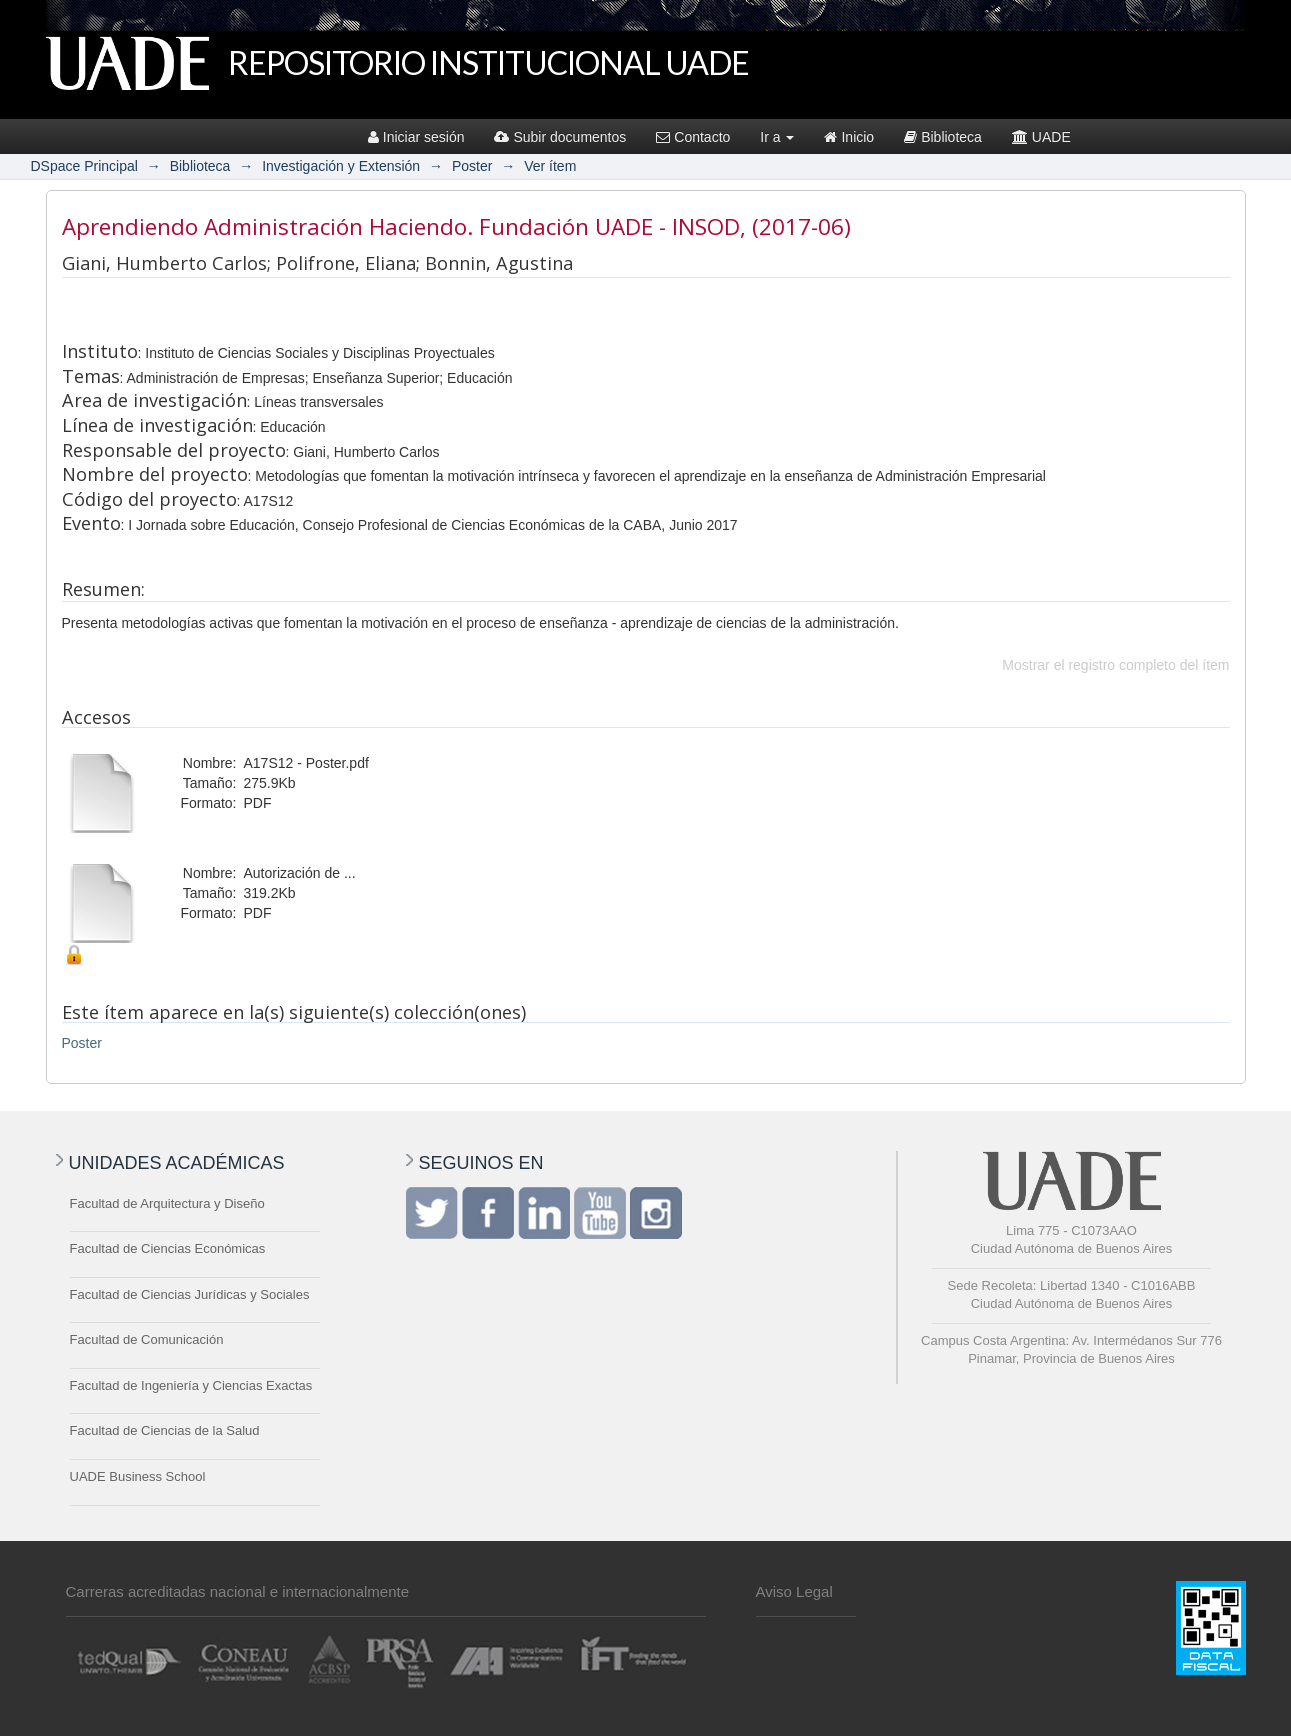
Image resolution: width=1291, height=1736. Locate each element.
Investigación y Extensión (341, 166)
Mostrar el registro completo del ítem (1115, 665)
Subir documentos (560, 137)
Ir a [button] (777, 137)
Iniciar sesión (416, 137)
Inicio (849, 137)
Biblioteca (943, 137)
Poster (472, 166)
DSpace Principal (84, 166)
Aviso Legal (794, 1591)
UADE (1041, 137)
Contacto (693, 137)
